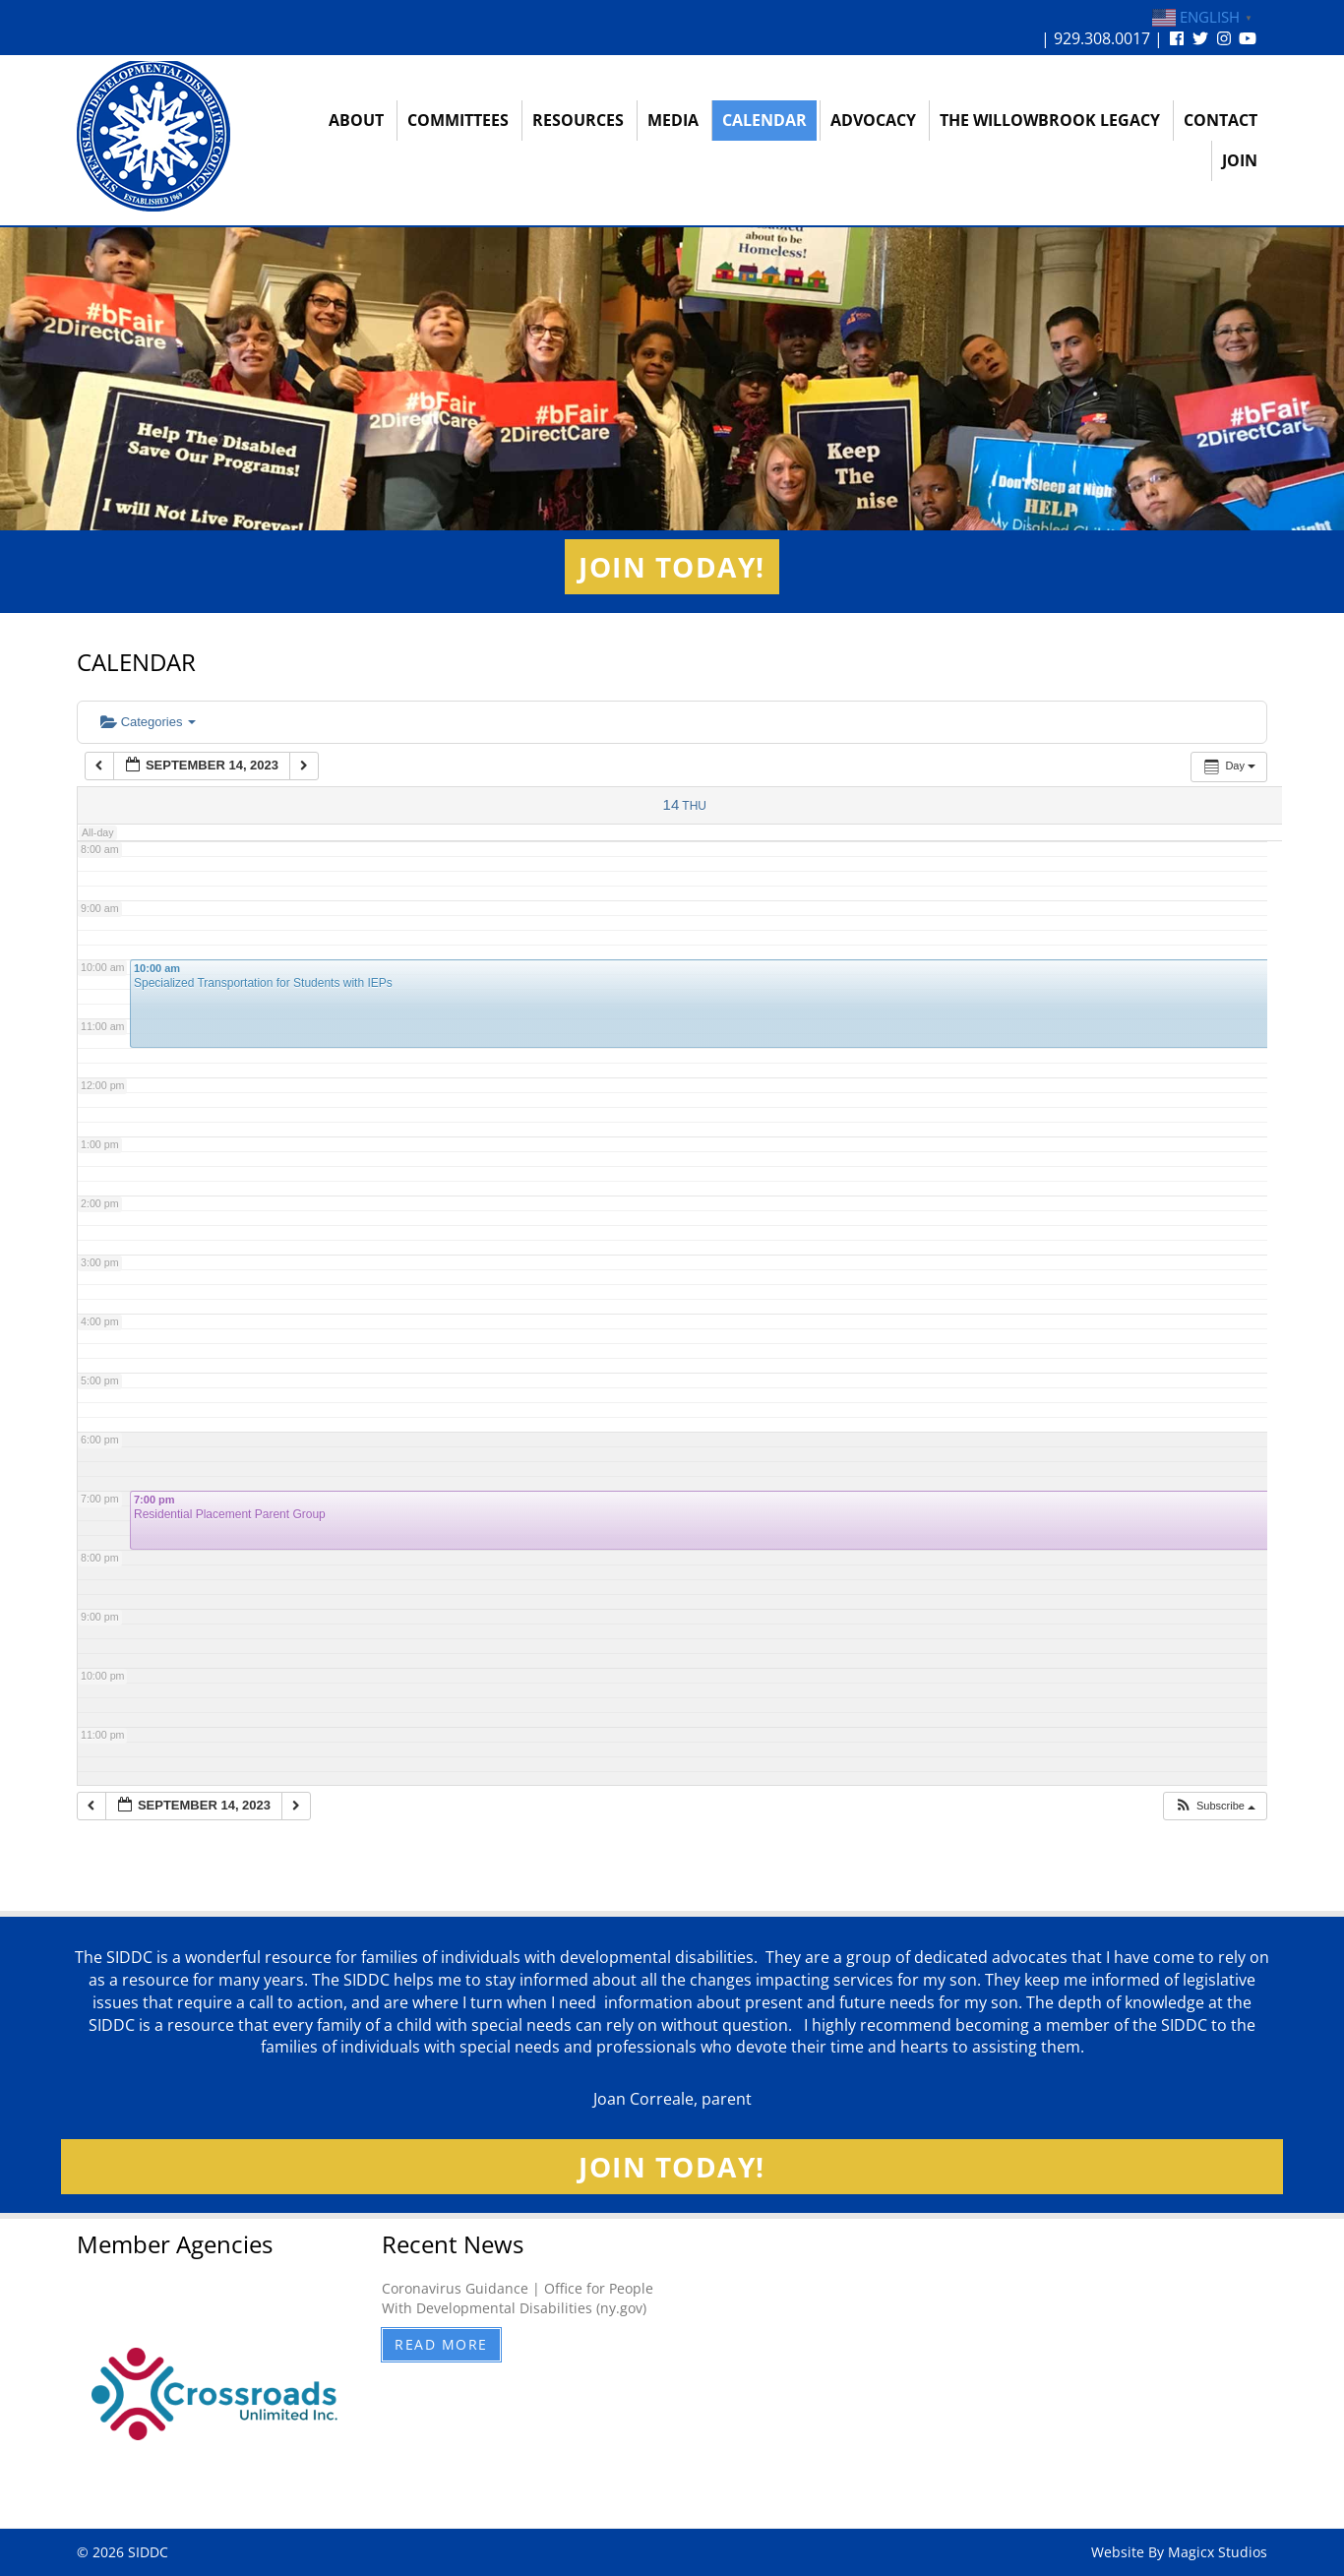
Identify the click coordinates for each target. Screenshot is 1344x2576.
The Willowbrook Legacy (1050, 120)
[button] (1214, 1806)
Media (673, 120)
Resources (578, 120)
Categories (148, 721)
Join (1239, 160)
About (356, 120)
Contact (1220, 120)
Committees (458, 120)
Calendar (764, 120)
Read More (441, 2344)
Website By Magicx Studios (1179, 2552)
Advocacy (873, 120)
